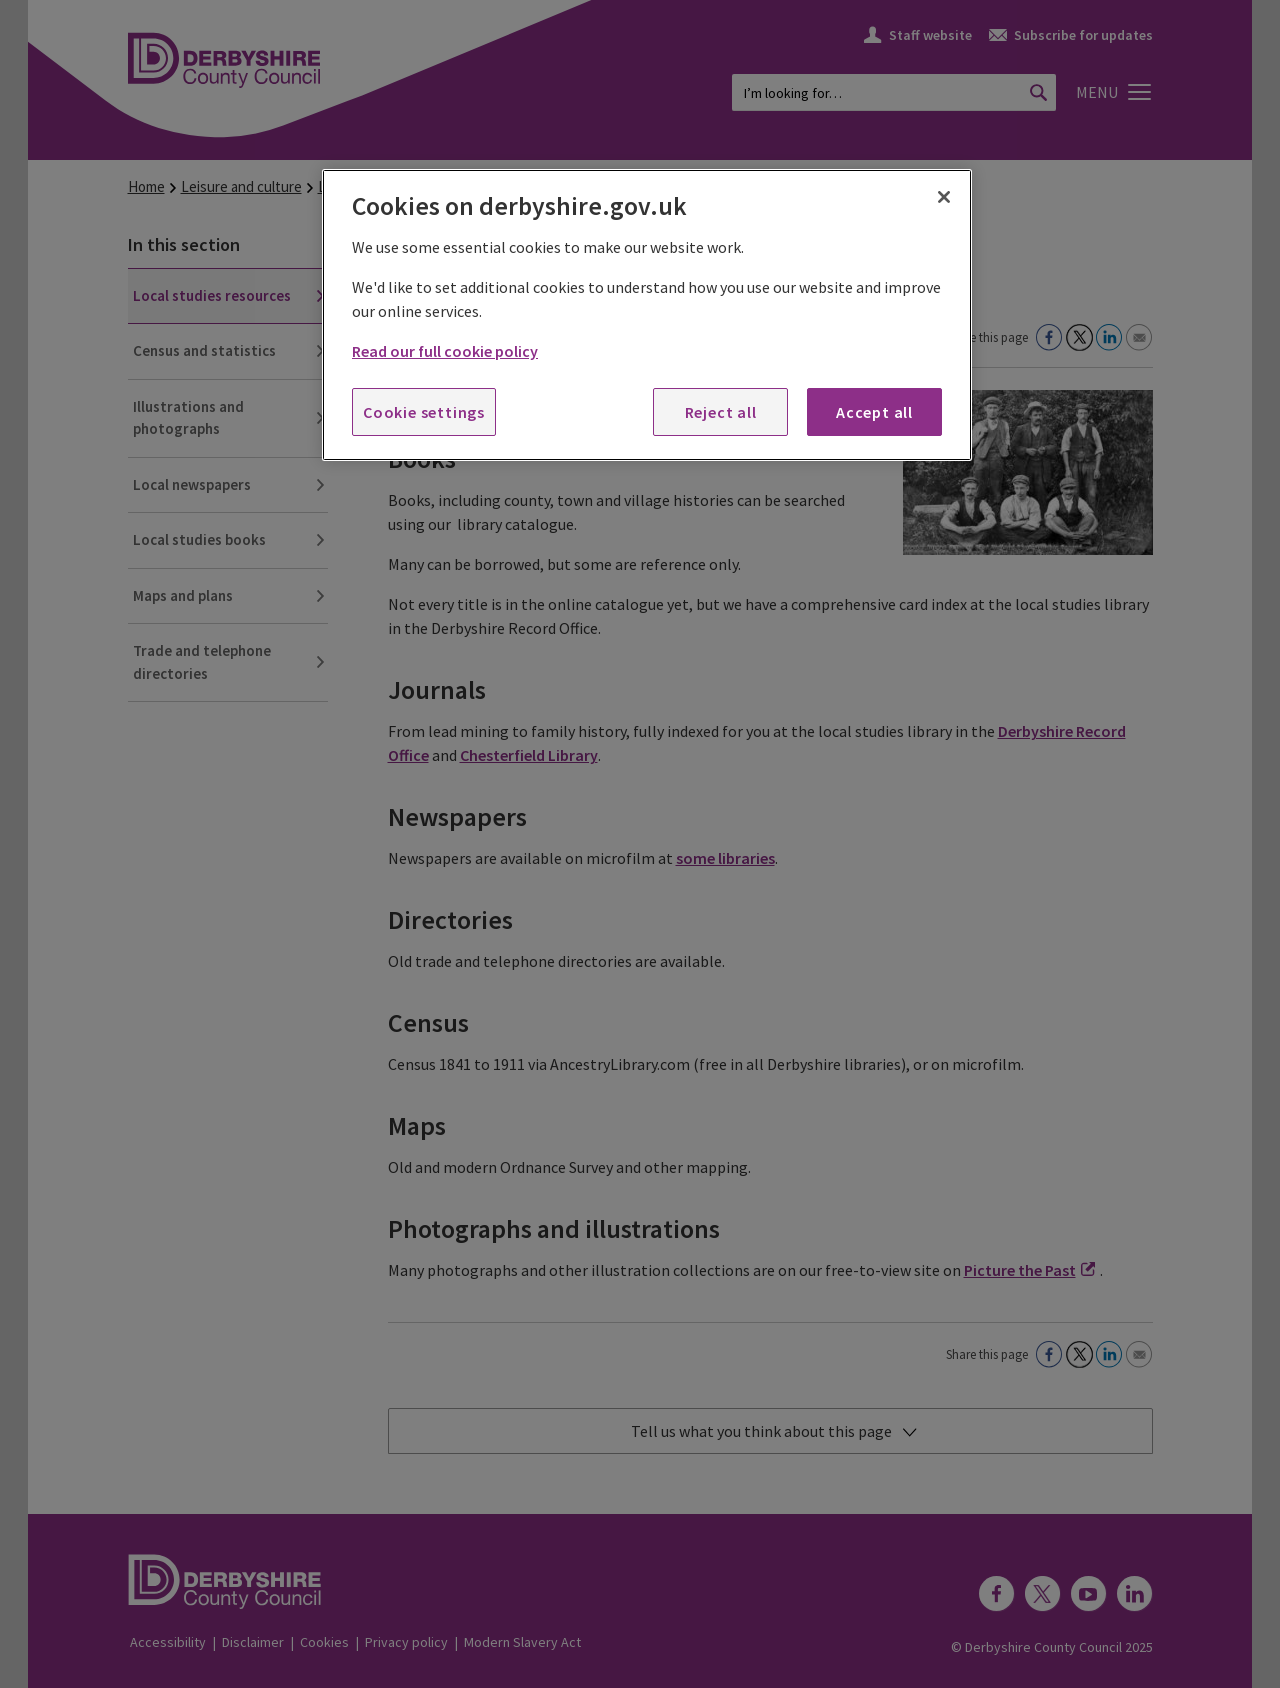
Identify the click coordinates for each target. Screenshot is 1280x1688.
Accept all (874, 412)
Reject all (721, 412)
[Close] (944, 197)
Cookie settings (424, 412)
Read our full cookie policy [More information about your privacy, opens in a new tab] (445, 351)
